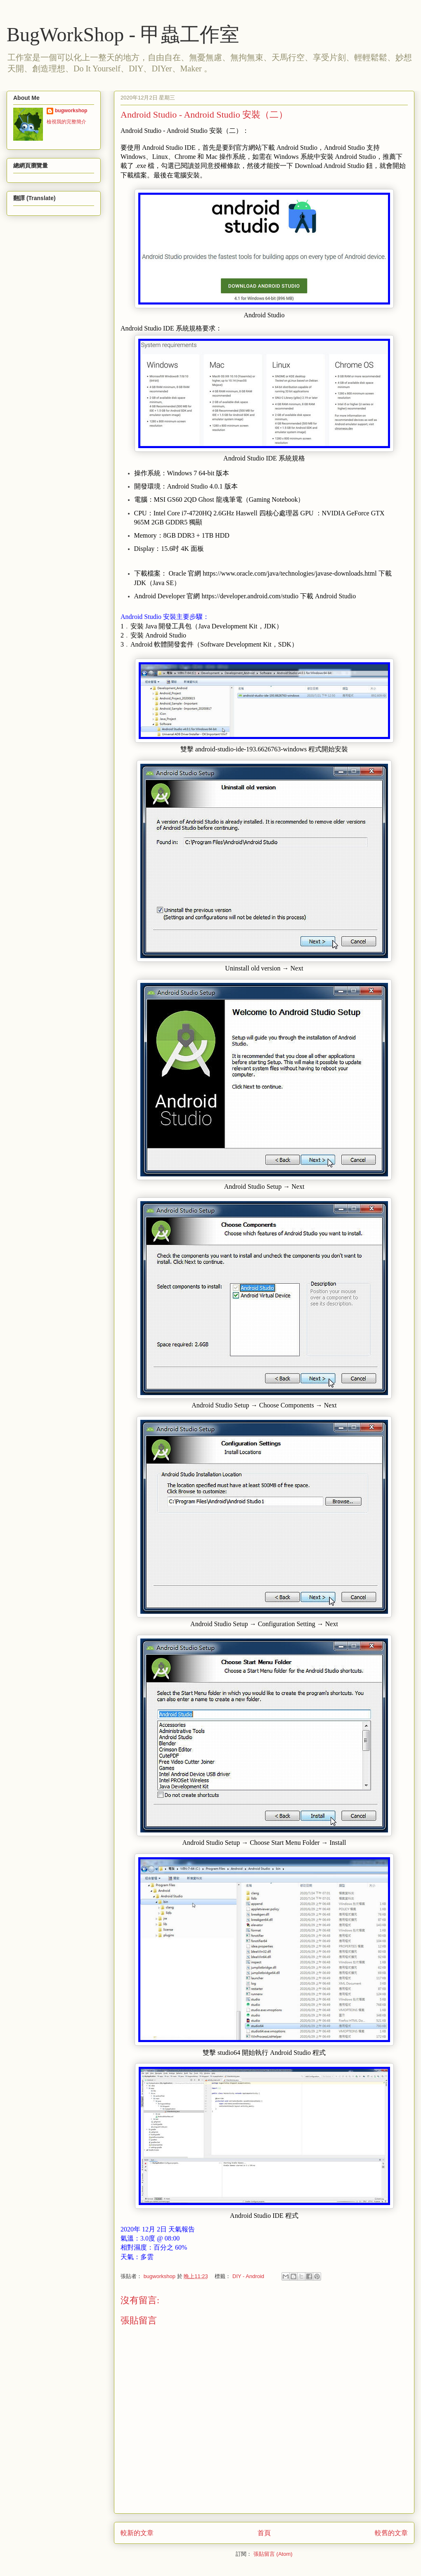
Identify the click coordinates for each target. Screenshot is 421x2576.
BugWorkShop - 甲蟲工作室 (123, 34)
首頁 (264, 2532)
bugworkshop (71, 110)
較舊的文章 (391, 2532)
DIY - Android (248, 2276)
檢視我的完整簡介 (66, 122)
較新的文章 (137, 2532)
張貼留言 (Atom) (273, 2554)
